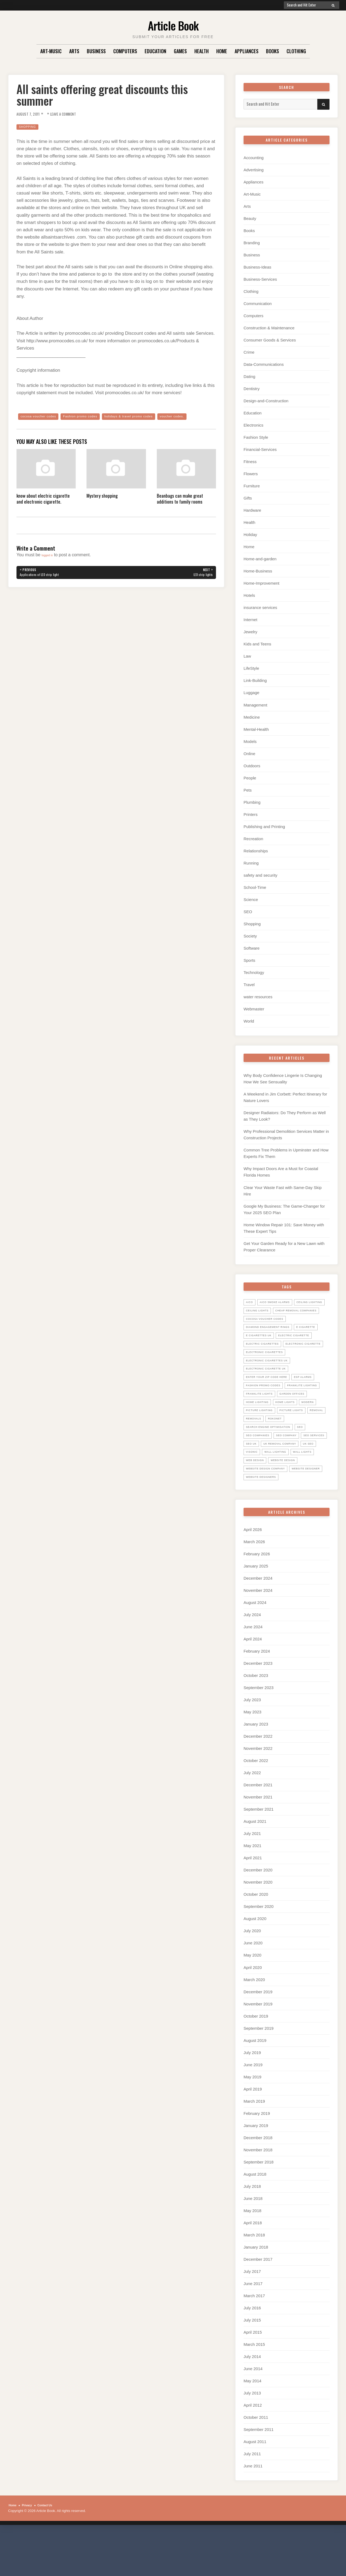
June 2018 (253, 2241)
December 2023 (258, 1706)
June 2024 (253, 1670)
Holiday (250, 534)
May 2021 (252, 1889)
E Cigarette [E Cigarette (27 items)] (257, 1343)
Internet (250, 619)
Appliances (246, 51)
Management (255, 705)
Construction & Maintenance (269, 328)
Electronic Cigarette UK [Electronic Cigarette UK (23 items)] (270, 1394)
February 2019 (257, 2156)
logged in (50, 563)
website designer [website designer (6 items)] (263, 1519)
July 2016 (252, 2351)
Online (249, 753)
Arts (74, 51)
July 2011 (252, 2497)
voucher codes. (33, 425)
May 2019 (252, 2120)
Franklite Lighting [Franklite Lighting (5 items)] (264, 1419)
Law (247, 656)
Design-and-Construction (266, 400)
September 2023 (259, 1731)
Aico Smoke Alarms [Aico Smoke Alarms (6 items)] (279, 1302)
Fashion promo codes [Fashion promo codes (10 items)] (267, 1410)
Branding (252, 242)
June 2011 (253, 2509)
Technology (254, 972)
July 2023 (252, 1743)
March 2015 (254, 2387)
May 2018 (252, 2253)
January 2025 (256, 1609)
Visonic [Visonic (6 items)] (319, 1486)
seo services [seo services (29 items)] (258, 1477)
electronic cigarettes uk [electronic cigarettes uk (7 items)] (271, 1385)
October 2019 (256, 2059)
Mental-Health (256, 729)
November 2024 (258, 1633)
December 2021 (258, 1828)
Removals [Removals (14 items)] (278, 1452)
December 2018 (258, 2180)
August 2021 (255, 1864)
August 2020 (255, 1961)
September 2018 (259, 2205)
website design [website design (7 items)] (289, 1503)
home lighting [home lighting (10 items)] (296, 1427)
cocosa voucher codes (42, 416)
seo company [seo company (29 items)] (293, 1469)
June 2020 (253, 1986)
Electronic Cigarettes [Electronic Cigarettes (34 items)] (268, 1377)
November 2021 (258, 1840)
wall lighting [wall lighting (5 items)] (259, 1494)
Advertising (254, 170)
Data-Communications (264, 364)
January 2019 (256, 2168)
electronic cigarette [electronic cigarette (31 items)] (267, 1369)
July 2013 (252, 2436)
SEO (248, 911)
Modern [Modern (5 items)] (283, 1436)
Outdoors (252, 765)
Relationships (256, 851)
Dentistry (252, 388)
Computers (125, 51)
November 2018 (258, 2192)
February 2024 (257, 1694)
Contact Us (51, 2548)
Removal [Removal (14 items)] (254, 1452)
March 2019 (254, 2144)
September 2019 (259, 2071)
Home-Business (258, 571)
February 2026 (257, 1596)
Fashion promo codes (91, 416)
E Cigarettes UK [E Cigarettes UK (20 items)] (291, 1343)
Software (252, 948)
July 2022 (252, 1816)
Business (96, 51)
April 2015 (253, 2375)
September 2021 (259, 1852)
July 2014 (252, 2399)
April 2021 (253, 1901)
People (250, 778)
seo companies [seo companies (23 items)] (260, 1469)
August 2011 (255, 2485)
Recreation (253, 838)
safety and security (260, 875)
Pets (248, 790)
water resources (258, 996)
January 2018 (256, 2290)
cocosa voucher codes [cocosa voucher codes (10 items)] (268, 1327)
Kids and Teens (257, 644)
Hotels (249, 595)
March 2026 (254, 1584)
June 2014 (253, 2411)
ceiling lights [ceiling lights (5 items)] (297, 1310)
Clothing (296, 51)
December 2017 (258, 2302)
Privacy (30, 2548)
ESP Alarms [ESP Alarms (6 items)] (313, 1402)
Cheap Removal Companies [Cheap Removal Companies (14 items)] (271, 1318)
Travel (249, 984)
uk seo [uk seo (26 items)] (298, 1486)
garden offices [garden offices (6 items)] (261, 1427)
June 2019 (253, 2107)
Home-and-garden (260, 559)
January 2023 (256, 1767)
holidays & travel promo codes (148, 416)
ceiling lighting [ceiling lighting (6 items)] (261, 1310)
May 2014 (252, 2424)
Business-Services (260, 279)
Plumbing (252, 802)
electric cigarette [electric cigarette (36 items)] (264, 1352)
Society (250, 936)
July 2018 (252, 2229)
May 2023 (252, 1755)
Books (272, 51)
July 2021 (252, 1876)
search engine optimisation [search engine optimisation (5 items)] (273, 1461)
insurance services (260, 607)
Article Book (173, 24)
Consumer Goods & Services (270, 340)
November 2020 (258, 1925)
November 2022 (258, 1791)
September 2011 (259, 2472)
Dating (249, 376)
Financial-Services (260, 449)
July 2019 (252, 2095)
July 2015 (252, 2363)
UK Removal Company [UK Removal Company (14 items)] (266, 1486)
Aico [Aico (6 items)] (250, 1302)
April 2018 (253, 2265)
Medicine (252, 717)
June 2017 (253, 2326)
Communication (258, 303)
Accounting (254, 157)
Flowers (251, 473)
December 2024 (258, 1621)
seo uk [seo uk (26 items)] (284, 1477)
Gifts (248, 498)
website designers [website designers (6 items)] (305, 1519)
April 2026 (253, 1572)
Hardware (252, 510)
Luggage (251, 692)
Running (251, 863)
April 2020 (253, 2010)
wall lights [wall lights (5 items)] (290, 1494)
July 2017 (252, 2314)
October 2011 (256, 2460)
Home (221, 51)
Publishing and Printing (264, 826)
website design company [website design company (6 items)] (269, 1511)
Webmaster (254, 1009)
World (249, 1021)
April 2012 (253, 2448)
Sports (249, 960)
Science (251, 899)
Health (201, 51)
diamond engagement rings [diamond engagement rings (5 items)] (272, 1335)
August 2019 (255, 2083)
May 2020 (252, 1998)
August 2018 (255, 2217)
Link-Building (255, 680)
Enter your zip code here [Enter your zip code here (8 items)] (271, 1402)
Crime (249, 352)
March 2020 (254, 2022)
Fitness (250, 461)
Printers (251, 814)
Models (250, 741)
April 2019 (253, 2132)
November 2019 (258, 2047)
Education (155, 51)
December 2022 (258, 1779)
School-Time (255, 887)
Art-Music (51, 51)
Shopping (29, 127)
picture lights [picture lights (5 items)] (299, 1444)
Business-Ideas (257, 267)
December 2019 (258, 2034)
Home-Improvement (262, 583)
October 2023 (256, 1718)
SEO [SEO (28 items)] (309, 1461)
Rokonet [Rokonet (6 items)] (302, 1452)
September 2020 (259, 1949)
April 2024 (253, 1682)
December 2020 (258, 1913)
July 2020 (252, 1974)
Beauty (250, 218)
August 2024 (255, 1645)
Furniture (252, 486)
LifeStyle (251, 668)
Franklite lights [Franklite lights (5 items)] (305, 1419)
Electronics (253, 425)
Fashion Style (256, 437)
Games (180, 51)
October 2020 (256, 1937)
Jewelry (250, 631)
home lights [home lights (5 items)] (258, 1436)
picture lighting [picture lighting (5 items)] (262, 1444)
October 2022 (256, 1803)
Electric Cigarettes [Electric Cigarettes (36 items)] (266, 1360)
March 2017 (254, 2338)
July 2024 (252, 1658)
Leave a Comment (72, 113)
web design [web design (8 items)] (257, 1503)
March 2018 (254, 2278)
